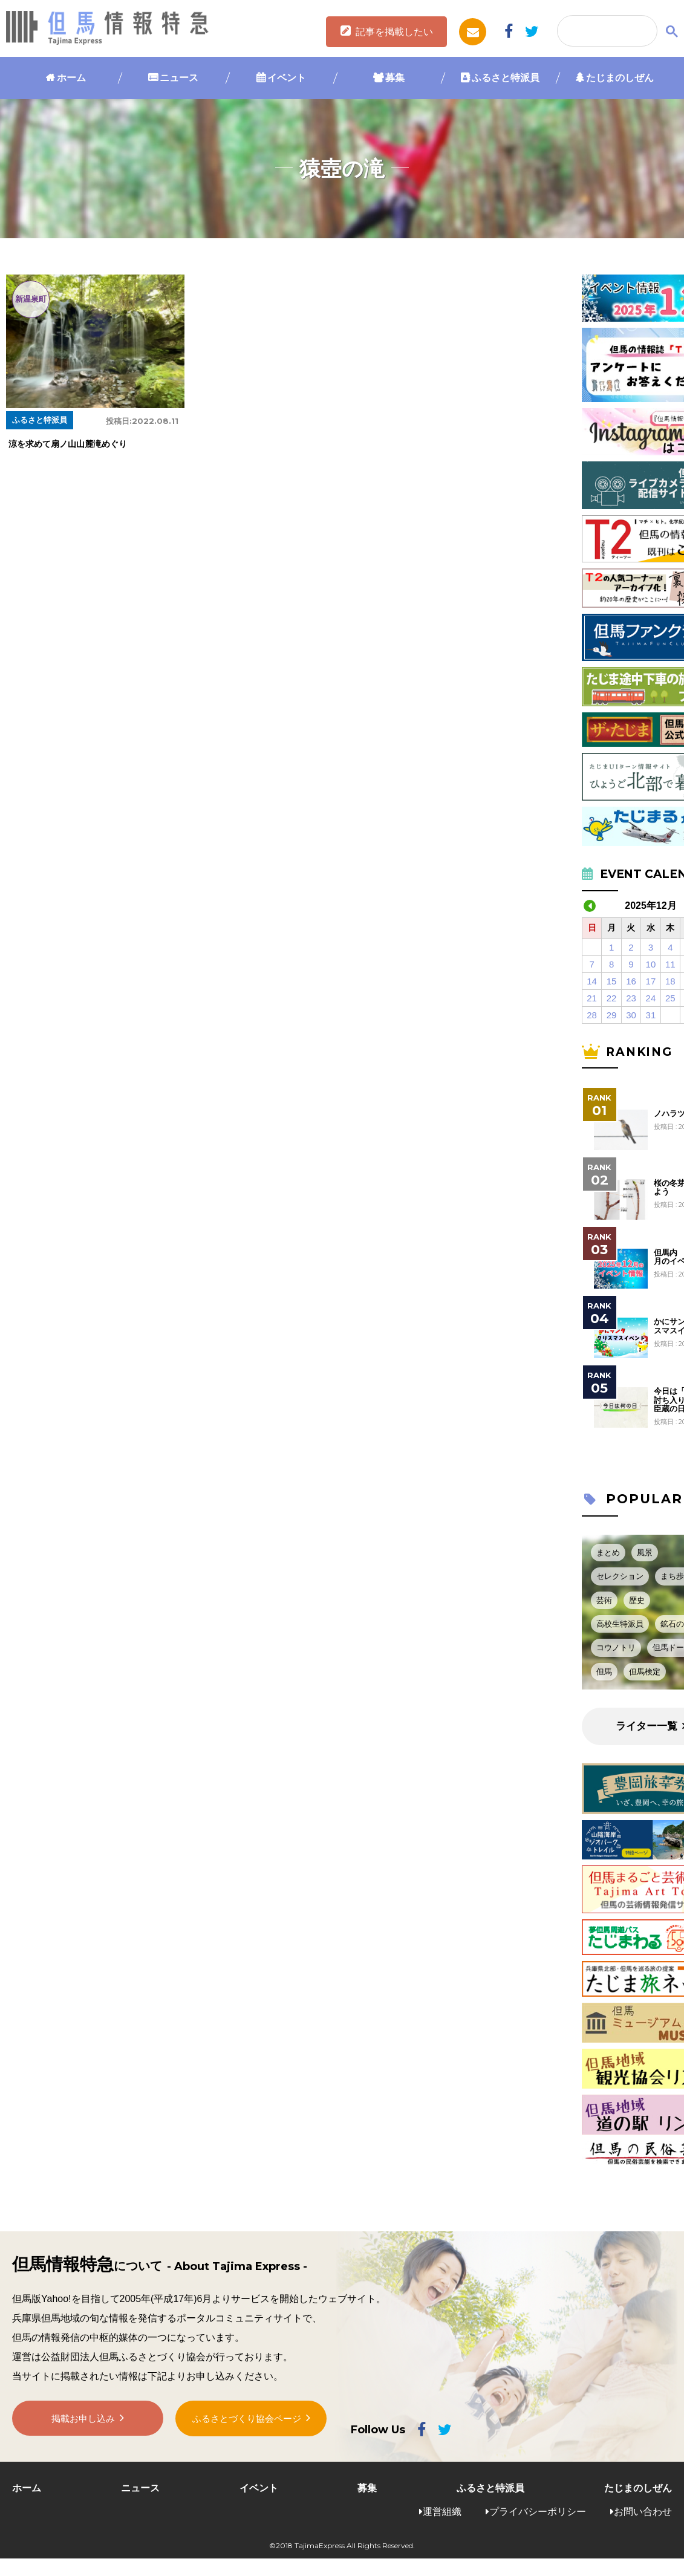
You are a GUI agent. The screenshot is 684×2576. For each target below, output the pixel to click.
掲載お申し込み (83, 2423)
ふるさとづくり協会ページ (247, 2422)
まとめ (608, 1552)
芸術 (604, 1600)
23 (631, 998)
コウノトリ (616, 1647)
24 (651, 998)
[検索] (606, 31)
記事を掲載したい (394, 32)
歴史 (637, 1600)
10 (651, 964)
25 (670, 998)
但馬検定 (644, 1671)
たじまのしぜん (620, 78)
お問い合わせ (643, 2511)
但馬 (604, 1671)
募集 (395, 78)
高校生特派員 (619, 1623)
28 (592, 1015)
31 (651, 1015)
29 (612, 1015)
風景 (645, 1552)
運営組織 (442, 2511)
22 (612, 998)
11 (670, 964)
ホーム (71, 78)
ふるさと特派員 (505, 78)
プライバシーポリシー (537, 2511)
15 (612, 981)
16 (631, 981)
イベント (286, 78)
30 (631, 1015)
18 (670, 981)
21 (592, 998)
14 (592, 981)
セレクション (619, 1576)
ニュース (179, 78)
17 (651, 981)
